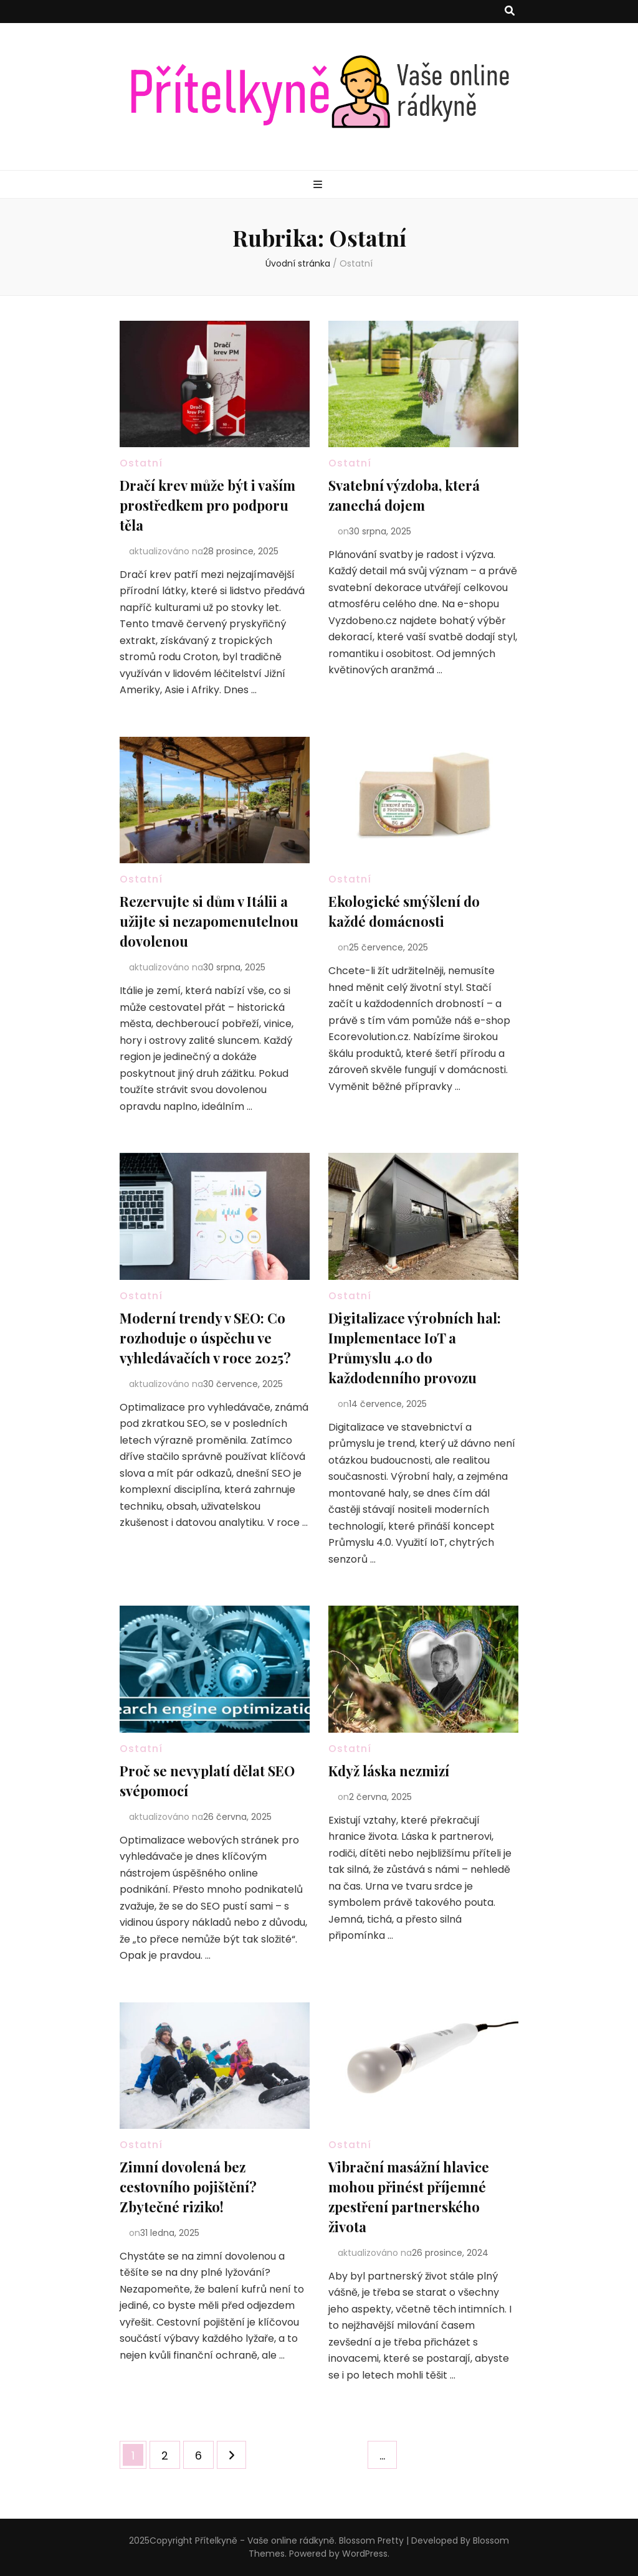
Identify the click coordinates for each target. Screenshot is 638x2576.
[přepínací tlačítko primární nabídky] (319, 185)
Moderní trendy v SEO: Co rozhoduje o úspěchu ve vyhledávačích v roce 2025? (205, 1338)
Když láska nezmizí (388, 1770)
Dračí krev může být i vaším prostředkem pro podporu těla (207, 505)
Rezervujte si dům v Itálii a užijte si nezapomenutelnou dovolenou (209, 921)
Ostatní (141, 463)
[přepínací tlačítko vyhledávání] (510, 11)
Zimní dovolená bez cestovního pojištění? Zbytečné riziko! (188, 2186)
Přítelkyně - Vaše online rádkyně (265, 2540)
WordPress (365, 2553)
